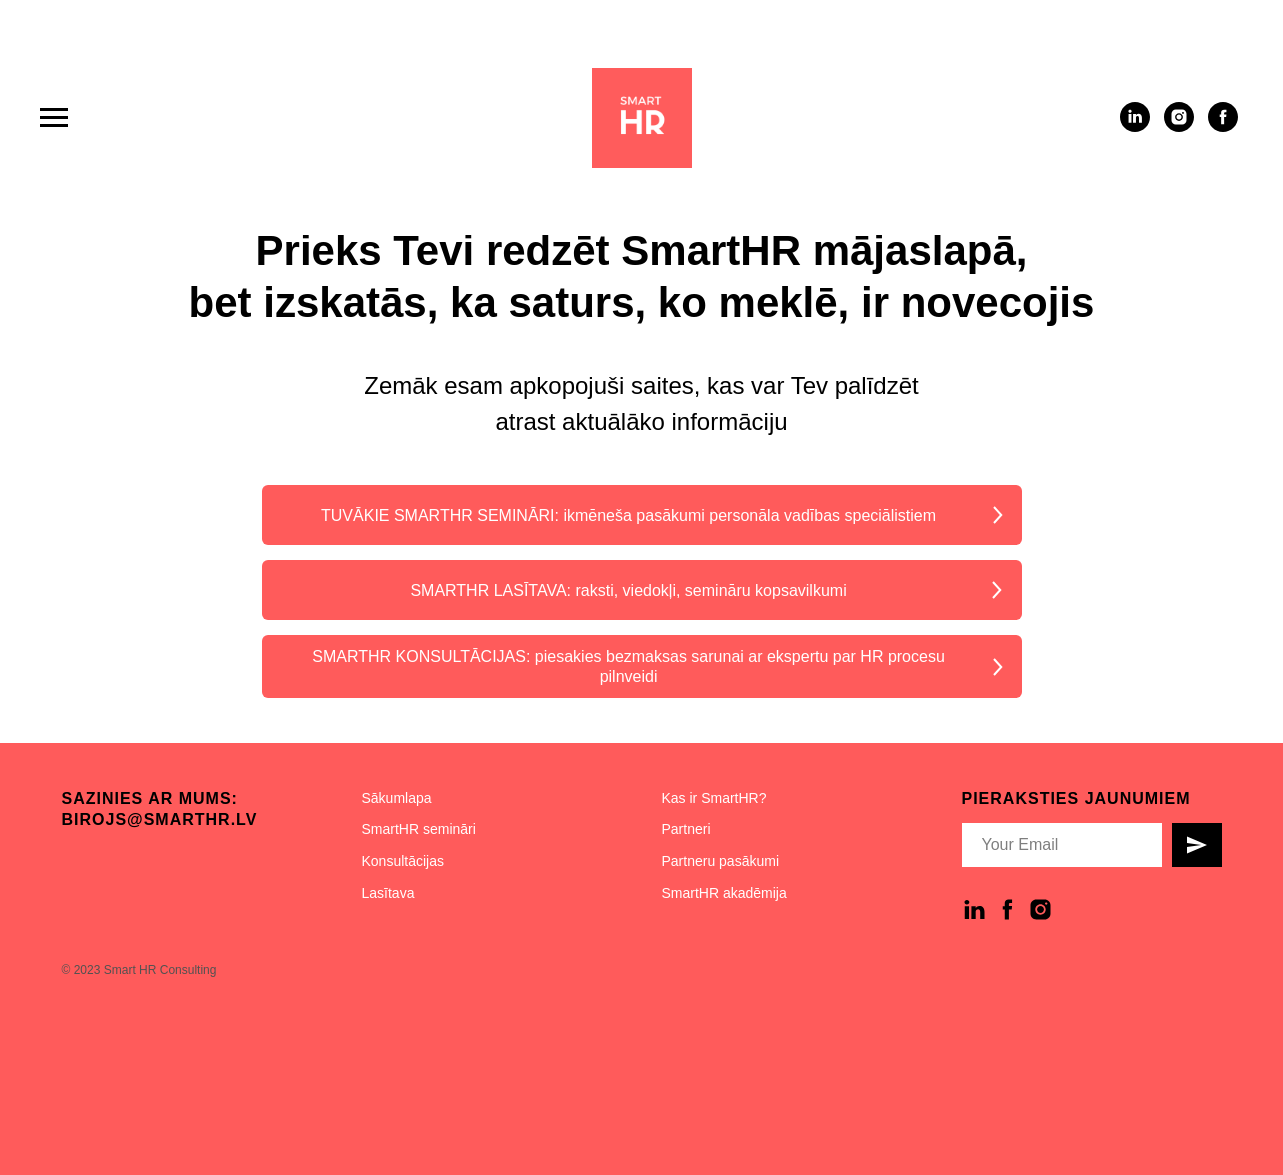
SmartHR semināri (419, 829)
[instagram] (1179, 126)
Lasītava (388, 893)
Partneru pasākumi (721, 861)
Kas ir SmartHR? (714, 798)
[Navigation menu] (54, 118)
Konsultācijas (403, 861)
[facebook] (1223, 126)
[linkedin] (1135, 126)
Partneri (686, 829)
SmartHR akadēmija (724, 893)
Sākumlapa (397, 798)
